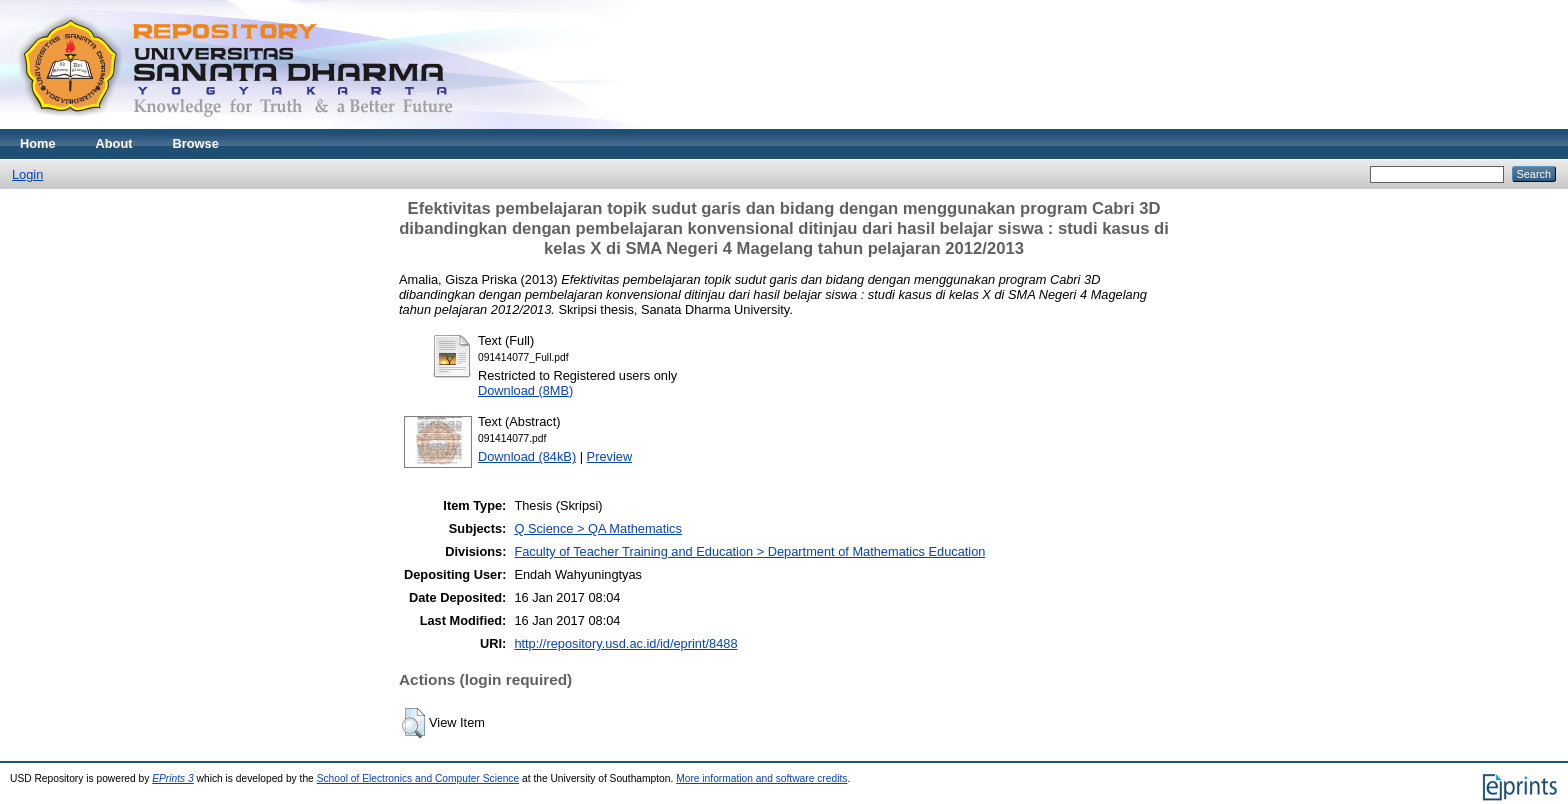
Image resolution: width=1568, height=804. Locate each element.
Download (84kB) (527, 456)
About (114, 143)
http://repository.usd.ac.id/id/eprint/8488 (625, 643)
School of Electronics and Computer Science (418, 778)
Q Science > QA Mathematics (598, 528)
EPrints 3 (173, 778)
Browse (196, 143)
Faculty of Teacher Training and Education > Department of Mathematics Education (749, 551)
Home (38, 143)
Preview (610, 456)
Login (27, 174)
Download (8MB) (525, 390)
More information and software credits (761, 778)
